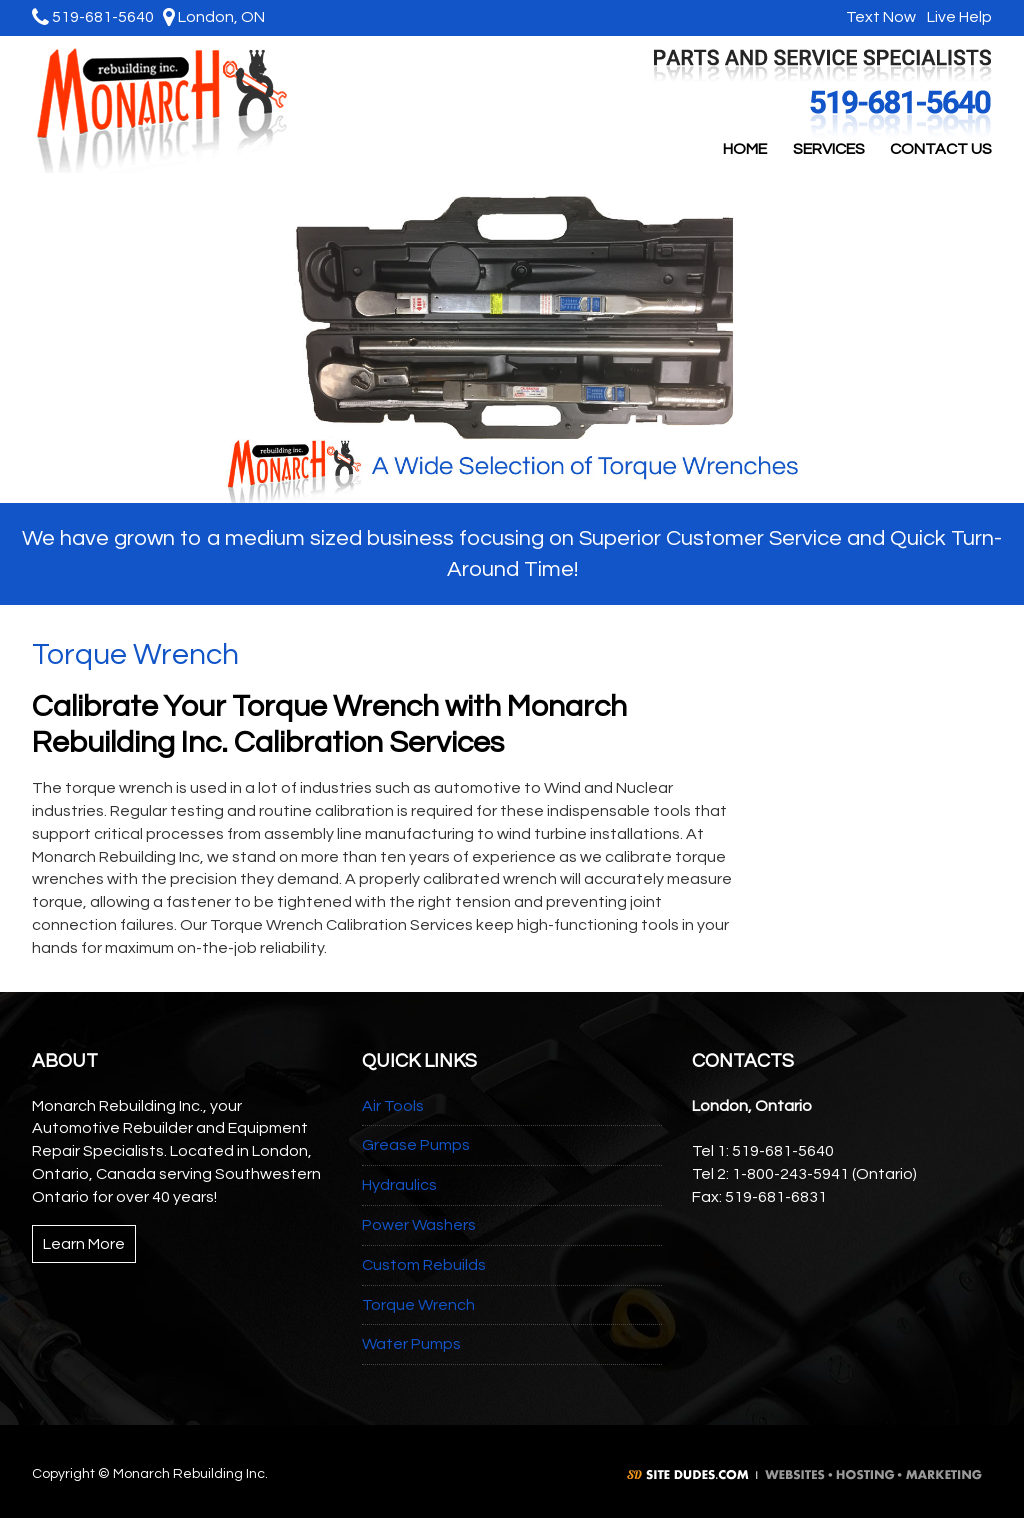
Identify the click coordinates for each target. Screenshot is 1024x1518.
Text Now (878, 17)
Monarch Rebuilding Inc (164, 109)
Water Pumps (411, 1344)
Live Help (957, 17)
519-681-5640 (93, 17)
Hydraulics (399, 1185)
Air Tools (393, 1106)
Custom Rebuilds (424, 1265)
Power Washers (419, 1225)
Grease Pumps (416, 1145)
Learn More (84, 1244)
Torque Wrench (418, 1305)
